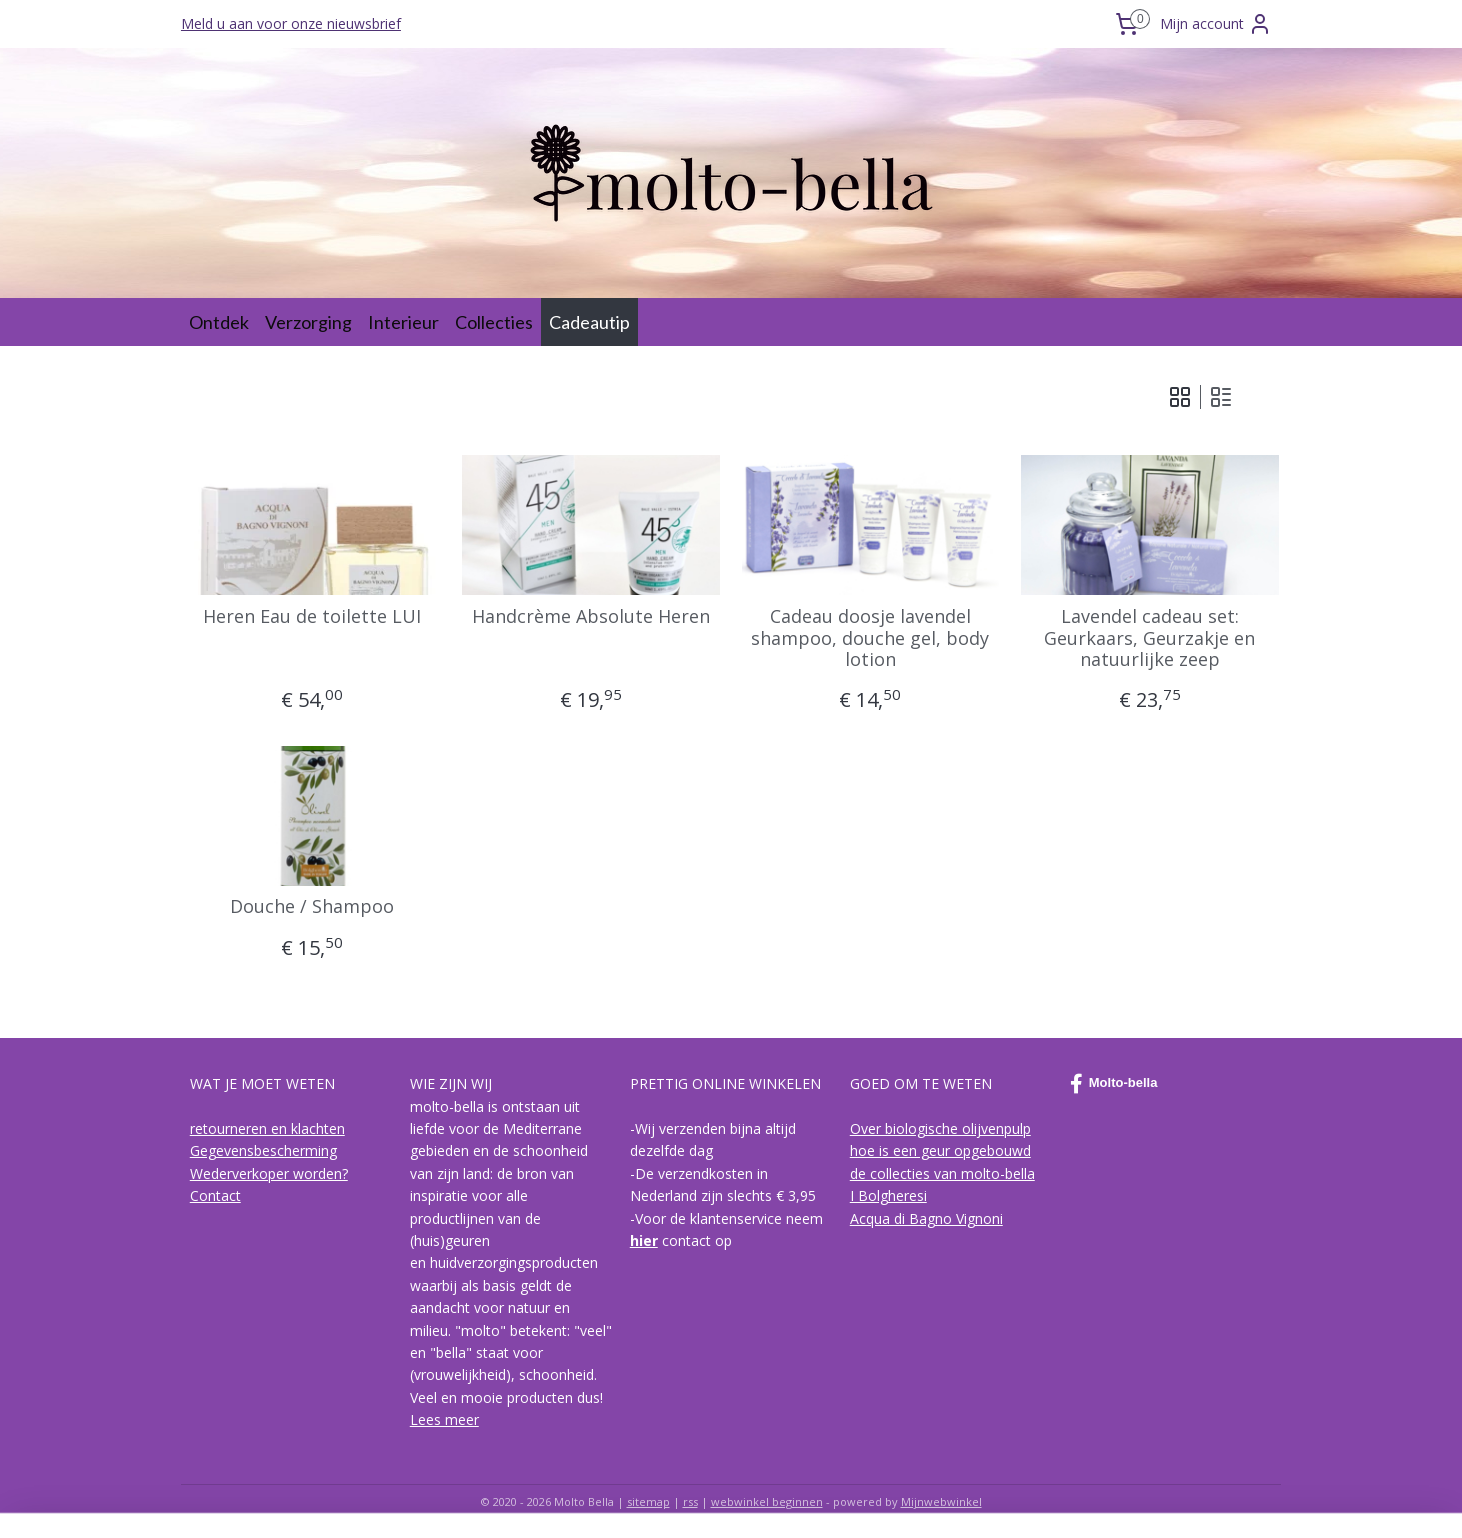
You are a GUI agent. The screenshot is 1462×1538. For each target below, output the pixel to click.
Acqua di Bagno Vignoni (926, 1218)
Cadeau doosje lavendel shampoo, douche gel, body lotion (871, 638)
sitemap (648, 1501)
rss (690, 1501)
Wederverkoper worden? (269, 1173)
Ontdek (219, 322)
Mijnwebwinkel (941, 1501)
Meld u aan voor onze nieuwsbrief (291, 23)
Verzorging (308, 322)
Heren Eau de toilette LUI (312, 617)
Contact (215, 1195)
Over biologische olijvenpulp (940, 1128)
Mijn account (1216, 24)
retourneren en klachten (267, 1128)
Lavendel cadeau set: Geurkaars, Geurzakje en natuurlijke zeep (1150, 638)
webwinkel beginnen (767, 1501)
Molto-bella (1114, 1084)
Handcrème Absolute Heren (591, 617)
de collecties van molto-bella (942, 1173)
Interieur (403, 322)
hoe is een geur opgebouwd (940, 1150)
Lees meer (444, 1419)
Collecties (494, 322)
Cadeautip (589, 322)
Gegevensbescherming (263, 1150)
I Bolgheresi (888, 1195)
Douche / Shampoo (312, 907)
